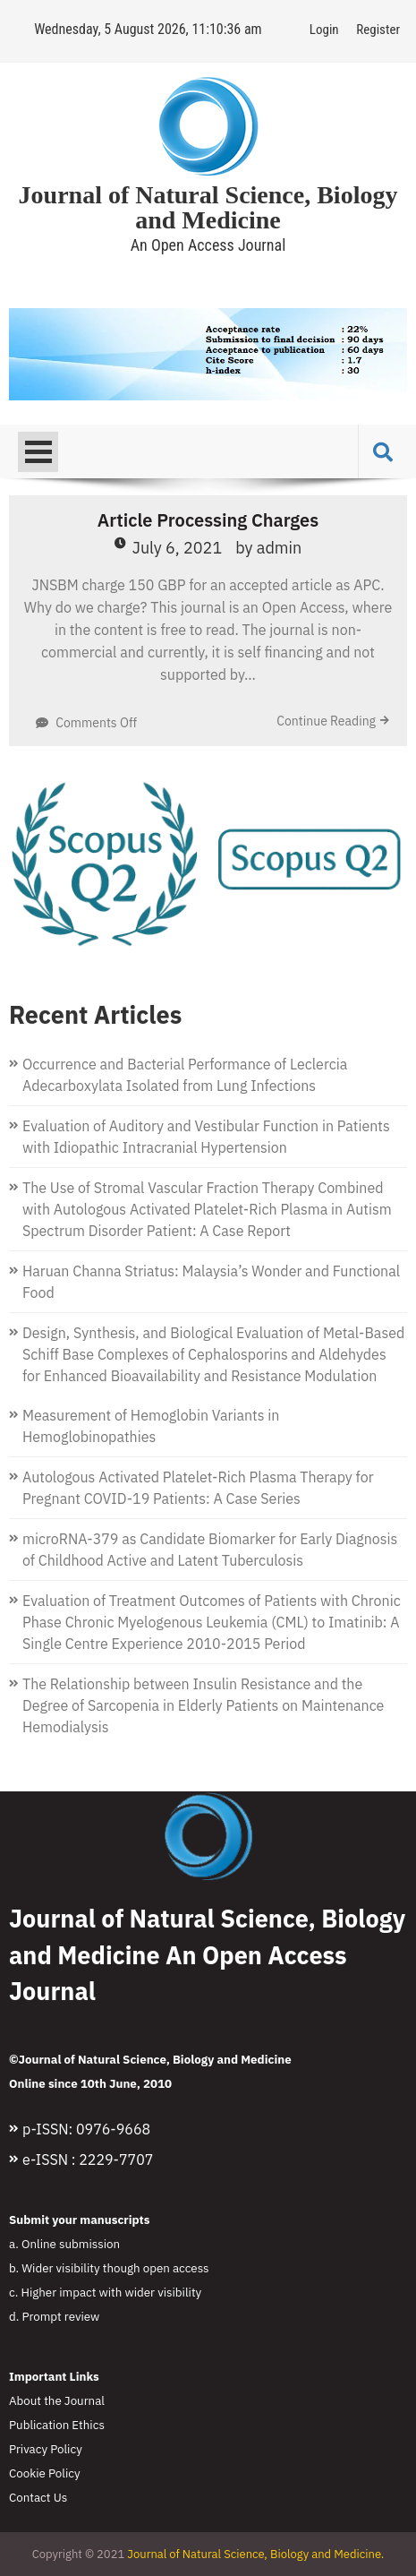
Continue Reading (326, 721)
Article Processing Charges (208, 520)
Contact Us (38, 2497)
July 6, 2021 (177, 547)
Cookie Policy (45, 2473)
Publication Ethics (57, 2425)
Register (378, 29)
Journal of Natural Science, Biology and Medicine (208, 208)
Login (324, 29)
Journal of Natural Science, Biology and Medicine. (255, 2554)
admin (279, 547)
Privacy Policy (45, 2449)
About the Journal (57, 2400)
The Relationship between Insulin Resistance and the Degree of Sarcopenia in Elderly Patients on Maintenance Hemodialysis (203, 1705)
